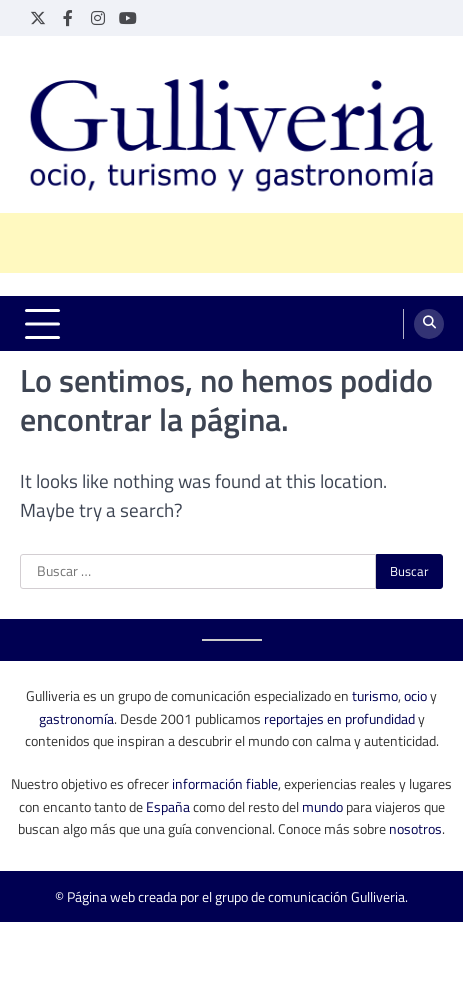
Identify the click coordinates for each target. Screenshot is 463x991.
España (168, 806)
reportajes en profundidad (339, 718)
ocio (415, 695)
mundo (322, 806)
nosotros (415, 828)
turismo (375, 695)
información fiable (225, 783)
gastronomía (76, 718)
